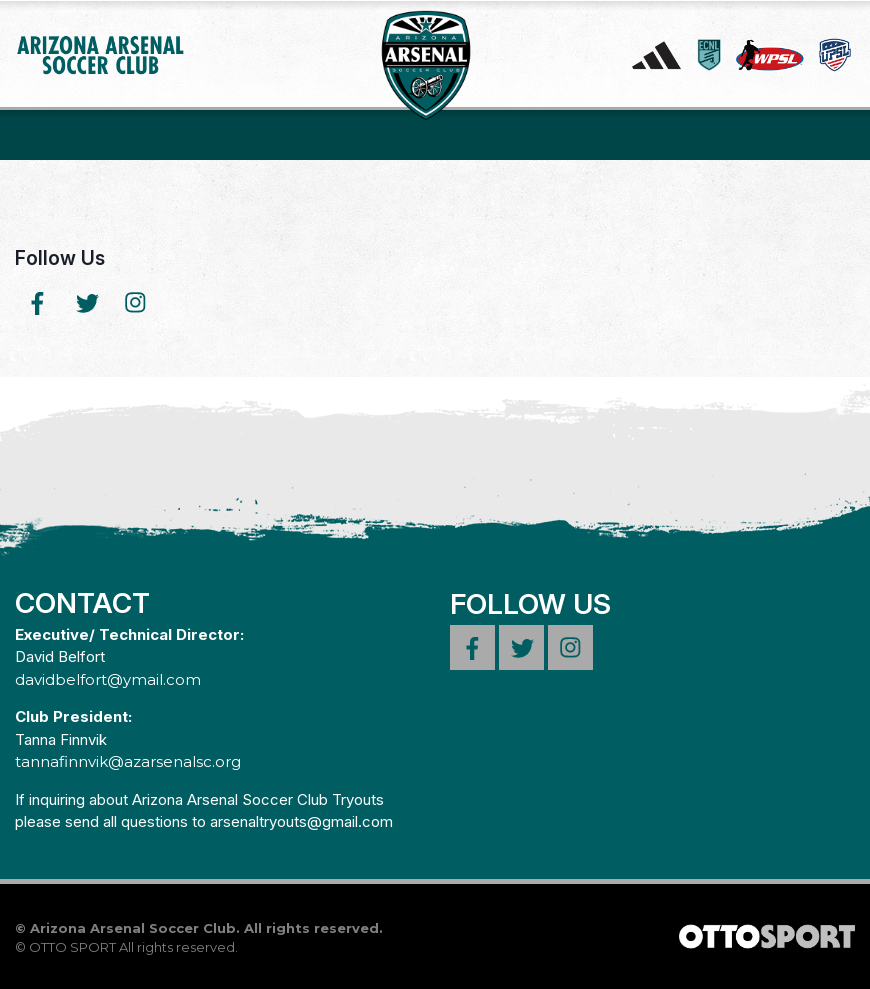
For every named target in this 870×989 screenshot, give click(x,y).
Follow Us (60, 258)
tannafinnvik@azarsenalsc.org (128, 761)
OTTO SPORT (72, 947)
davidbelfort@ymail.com (108, 679)
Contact (82, 603)
